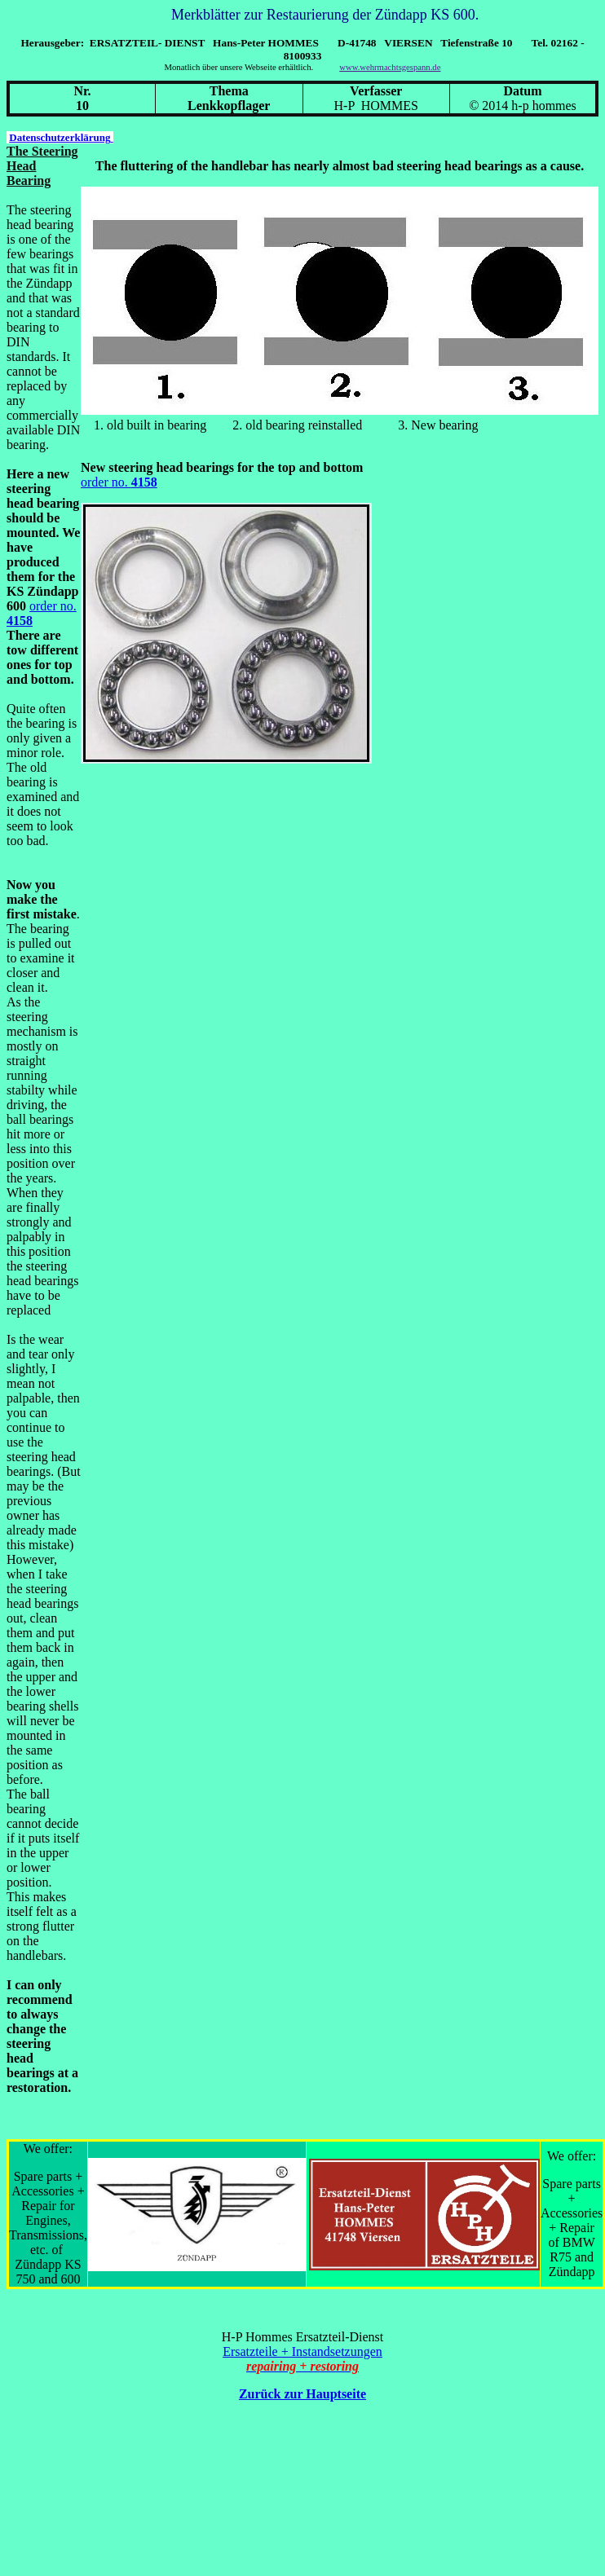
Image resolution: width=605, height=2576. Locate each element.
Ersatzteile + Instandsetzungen (302, 2351)
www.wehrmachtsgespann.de (389, 67)
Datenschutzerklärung (61, 137)
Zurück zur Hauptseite (302, 2394)
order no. (106, 482)
